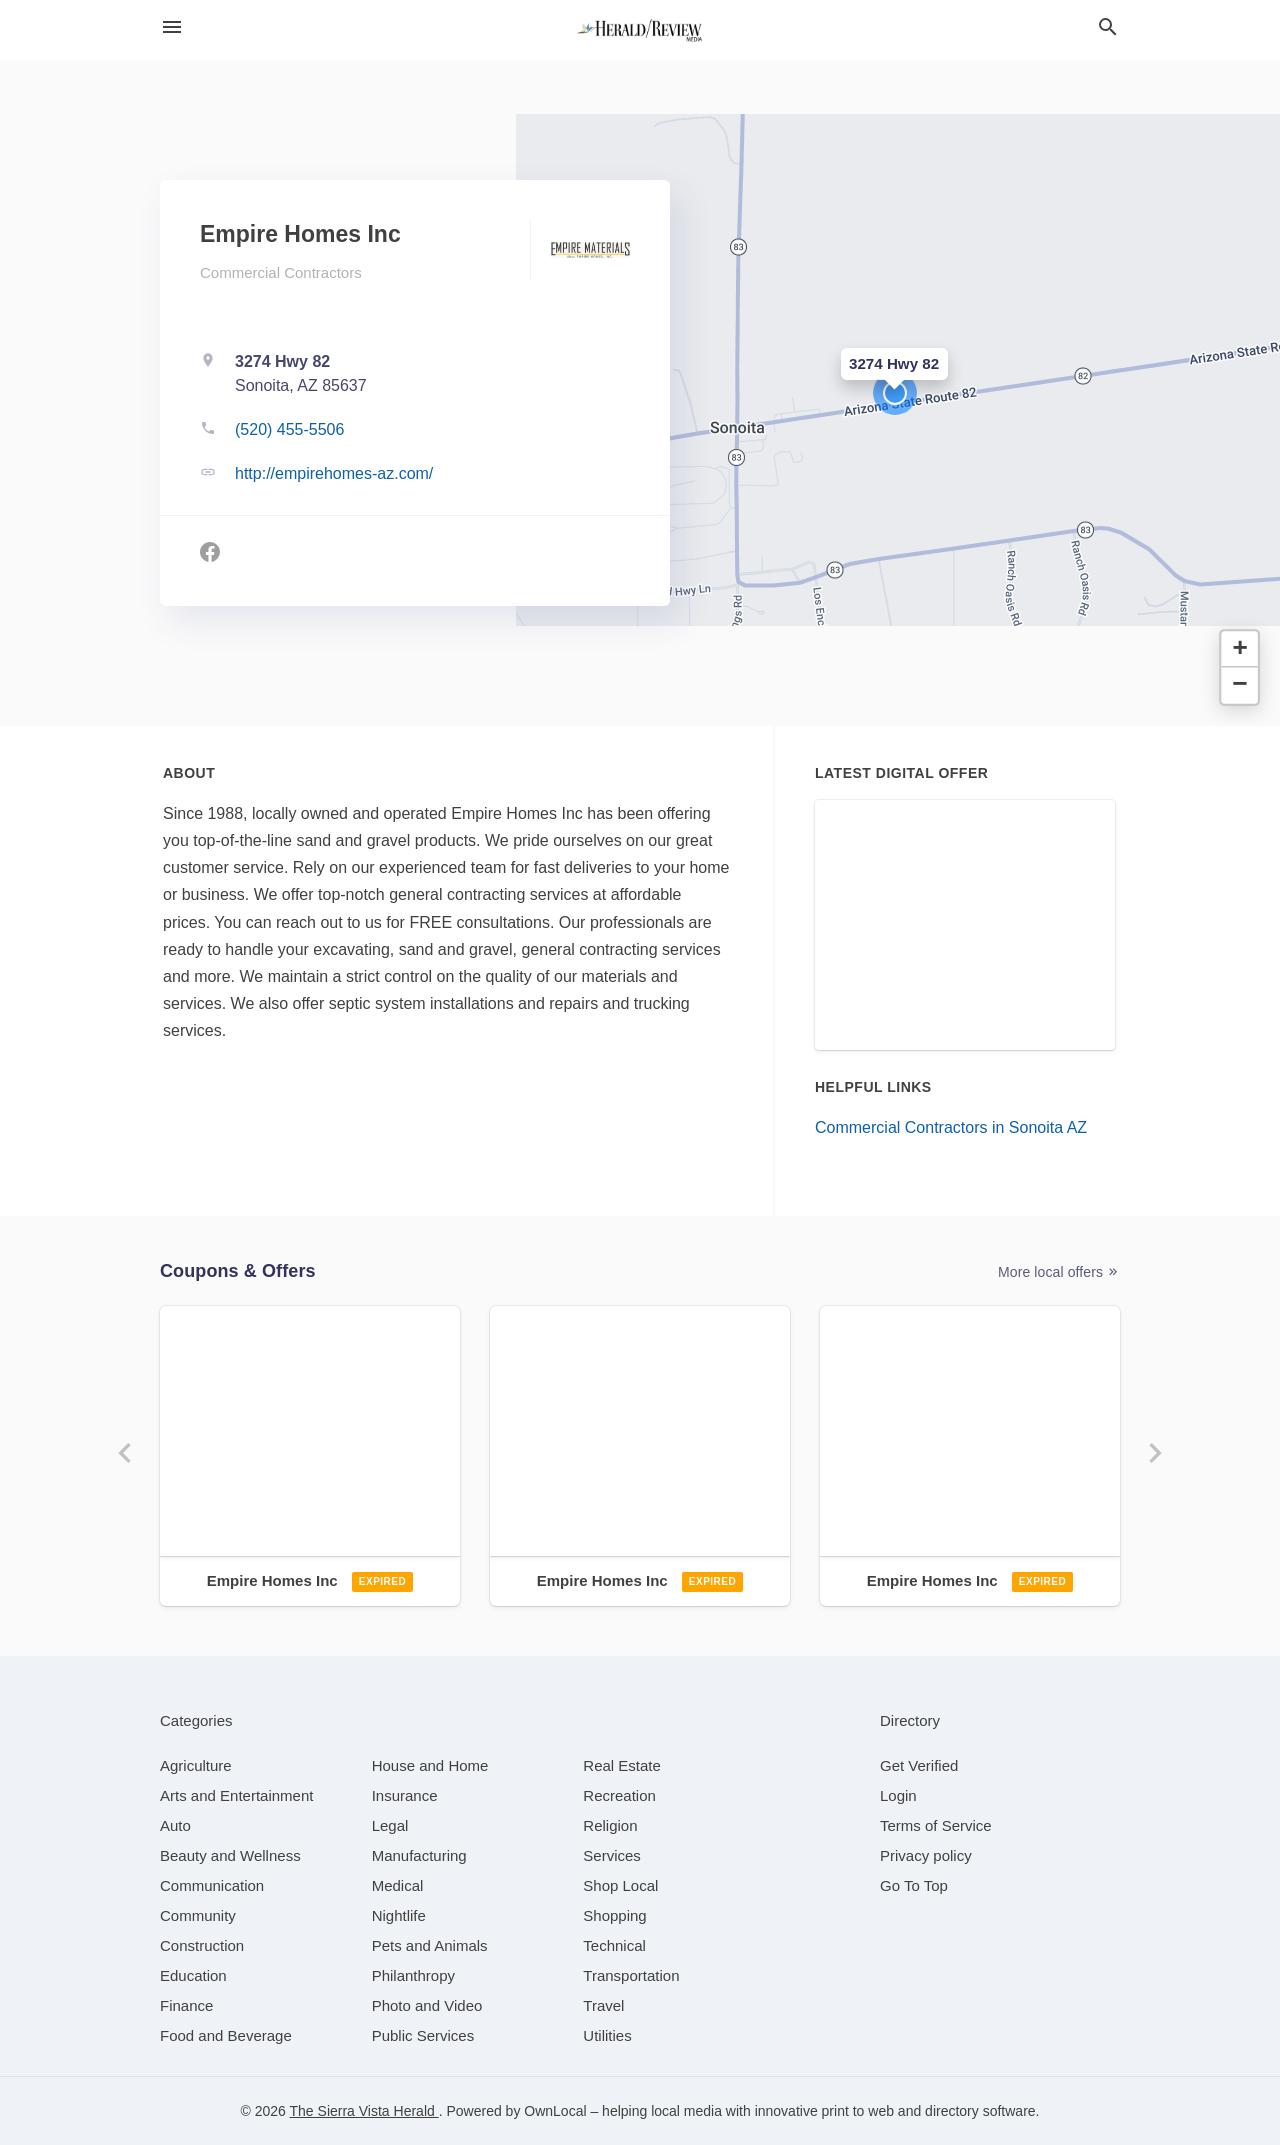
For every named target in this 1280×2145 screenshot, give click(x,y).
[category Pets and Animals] (430, 1945)
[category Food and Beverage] (226, 2035)
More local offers (1059, 1272)
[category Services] (612, 1855)
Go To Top (914, 1885)
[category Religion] (610, 1825)
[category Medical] (398, 1885)
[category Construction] (202, 1945)
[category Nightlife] (399, 1915)
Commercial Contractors (281, 272)
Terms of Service (936, 1825)
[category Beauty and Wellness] (230, 1855)
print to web (858, 2111)
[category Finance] (186, 2005)
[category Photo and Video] (427, 2005)
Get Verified (919, 1765)
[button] (895, 393)
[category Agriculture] (196, 1765)
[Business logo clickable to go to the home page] (640, 30)
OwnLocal (555, 2111)
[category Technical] (614, 1945)
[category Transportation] (631, 1975)
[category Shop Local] (620, 1885)
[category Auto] (175, 1825)
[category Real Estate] (622, 1765)
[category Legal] (390, 1825)
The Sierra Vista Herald (364, 2111)
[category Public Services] (423, 2035)
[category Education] (193, 1975)
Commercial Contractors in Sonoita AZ (951, 1127)
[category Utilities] (607, 2035)
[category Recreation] (619, 1795)
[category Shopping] (614, 1915)
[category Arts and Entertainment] (236, 1795)
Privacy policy (926, 1855)
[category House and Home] (430, 1765)
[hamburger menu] (172, 27)
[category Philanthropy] (413, 1975)
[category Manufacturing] (419, 1855)
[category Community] (198, 1915)
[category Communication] (212, 1885)
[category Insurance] (405, 1795)
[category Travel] (603, 2005)
